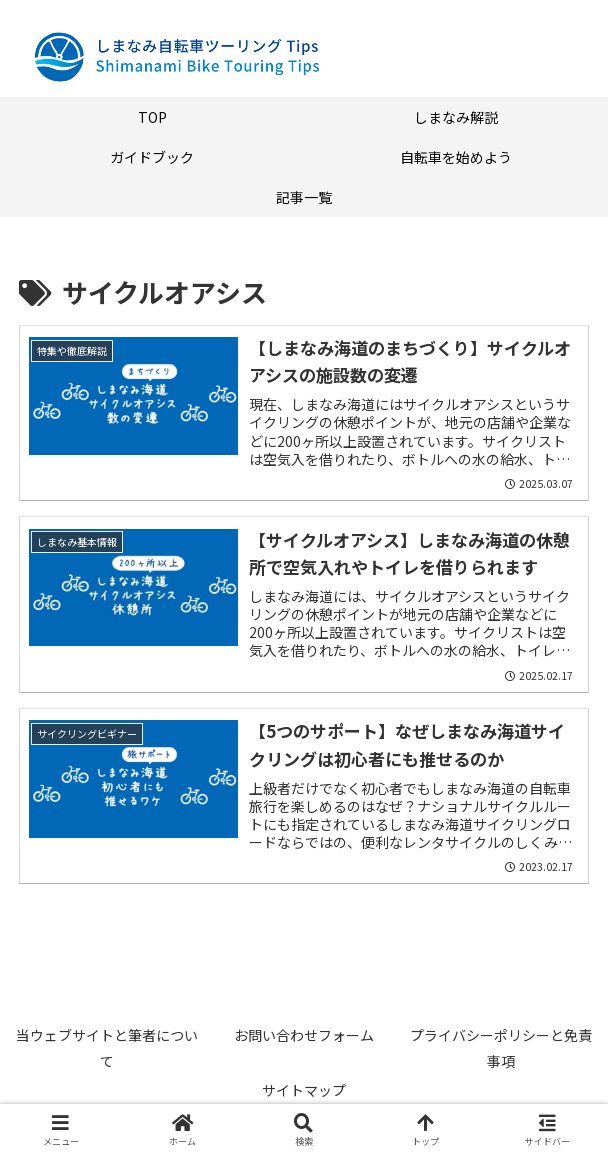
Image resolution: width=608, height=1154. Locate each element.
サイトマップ (304, 1090)
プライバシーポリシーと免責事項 (501, 1047)
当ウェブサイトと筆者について (107, 1047)
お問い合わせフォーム (304, 1035)
